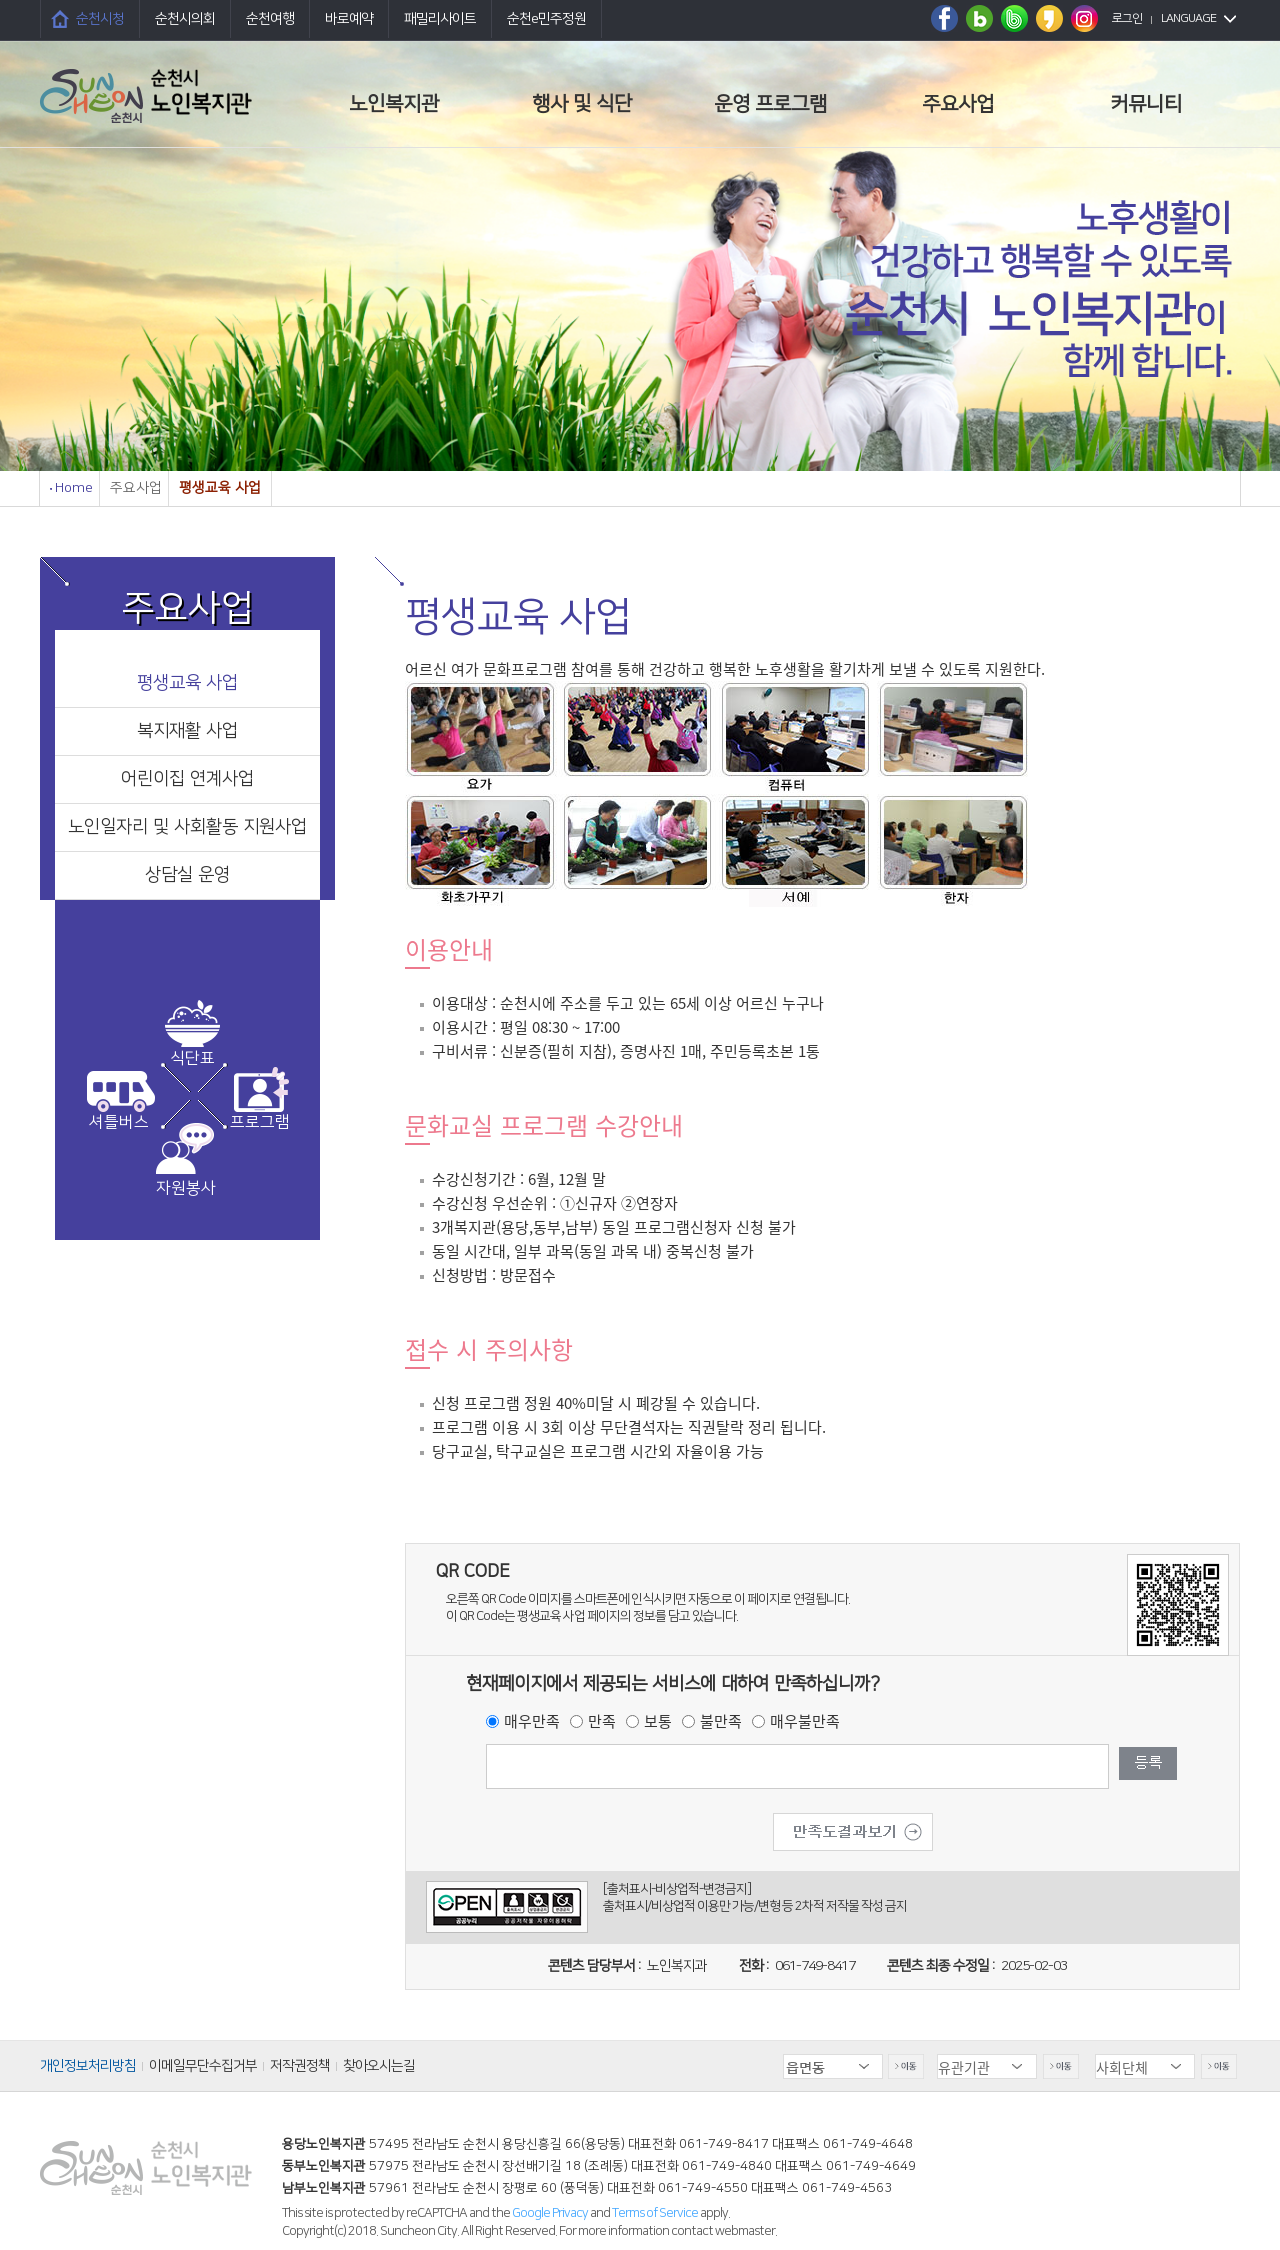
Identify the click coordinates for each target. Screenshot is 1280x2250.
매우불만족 (805, 1721)
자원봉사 (186, 1188)
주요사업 (958, 104)
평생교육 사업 (187, 683)
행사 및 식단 (582, 104)
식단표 (192, 1058)
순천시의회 (185, 19)
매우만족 (532, 1721)
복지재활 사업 (187, 731)
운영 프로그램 (770, 104)
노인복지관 (394, 104)
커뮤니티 (1146, 104)
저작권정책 (300, 2066)
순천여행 (270, 19)
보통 (658, 1721)
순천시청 (100, 19)
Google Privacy (551, 2213)
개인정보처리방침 (88, 2066)
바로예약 (349, 19)
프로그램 (260, 1122)
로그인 (1127, 18)
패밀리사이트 (440, 19)
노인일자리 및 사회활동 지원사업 (187, 827)
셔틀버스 (119, 1122)
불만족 (721, 1721)
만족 (602, 1721)
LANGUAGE (1188, 18)
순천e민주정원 (546, 19)
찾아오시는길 (379, 2066)
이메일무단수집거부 (203, 2066)
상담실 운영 (187, 875)
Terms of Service (655, 2213)
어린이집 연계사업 (187, 779)
